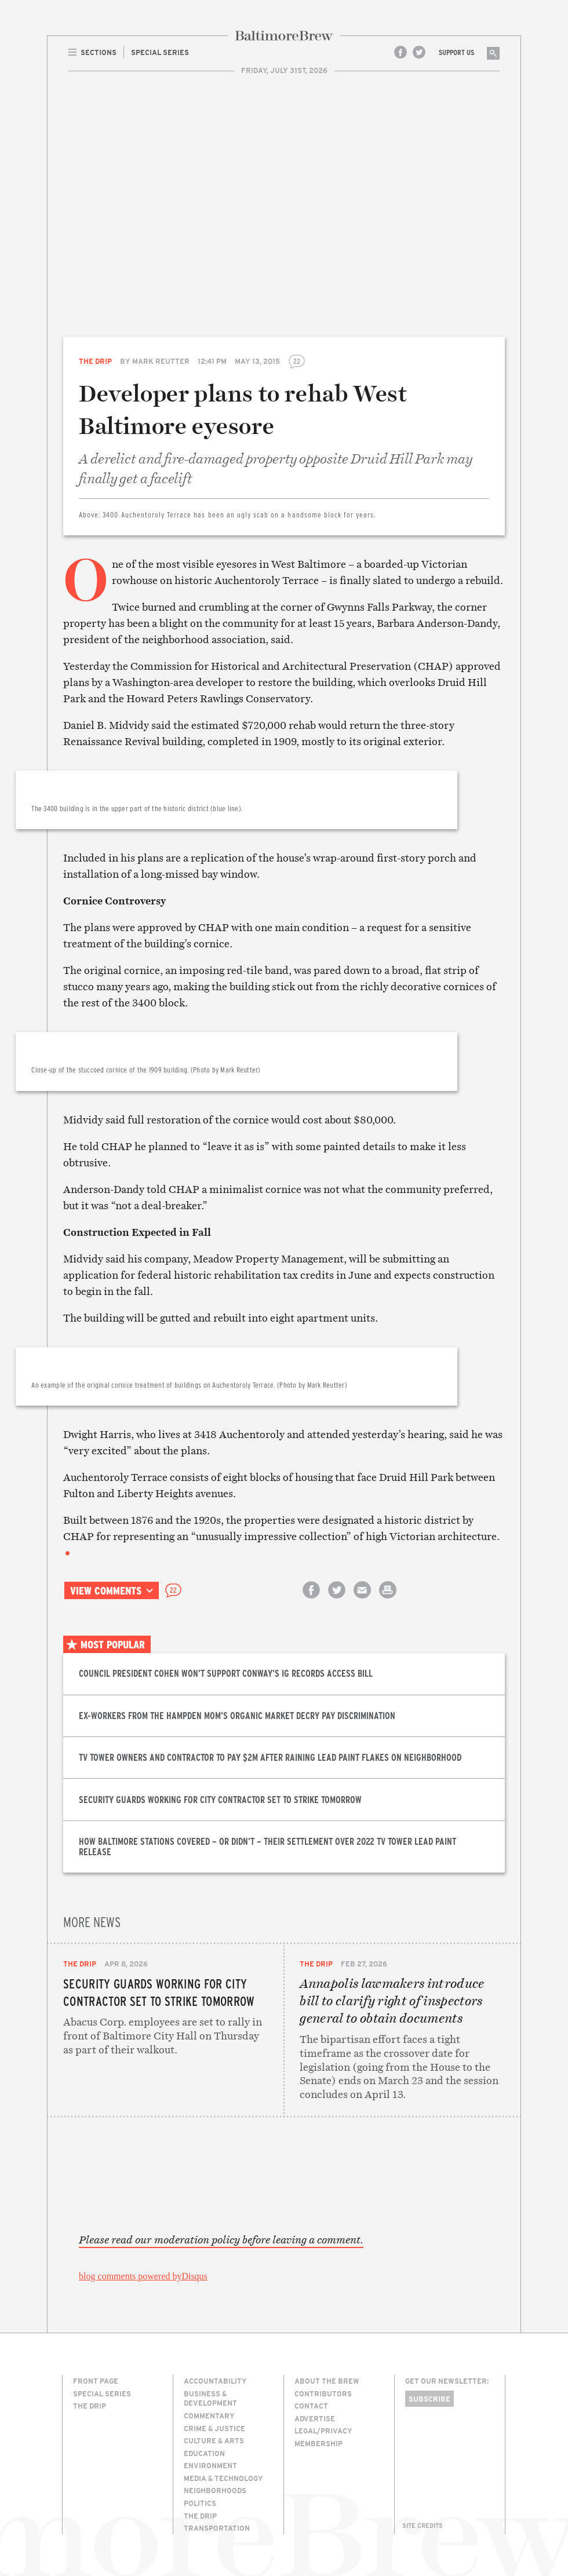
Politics (200, 2503)
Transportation (217, 2528)
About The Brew (326, 2380)
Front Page (95, 2380)
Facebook (400, 52)
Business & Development (210, 2398)
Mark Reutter (161, 361)
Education (204, 2453)
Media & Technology (223, 2478)
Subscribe (429, 2398)
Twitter (419, 52)
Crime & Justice (214, 2428)
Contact (311, 2405)
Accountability (215, 2380)
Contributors (323, 2393)
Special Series (102, 2393)
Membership (318, 2443)
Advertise (314, 2418)
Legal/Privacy (323, 2430)
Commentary (209, 2415)
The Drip (95, 361)
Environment (210, 2465)
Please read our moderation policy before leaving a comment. (221, 2240)
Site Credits (422, 2526)
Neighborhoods (215, 2490)
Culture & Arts (214, 2440)
